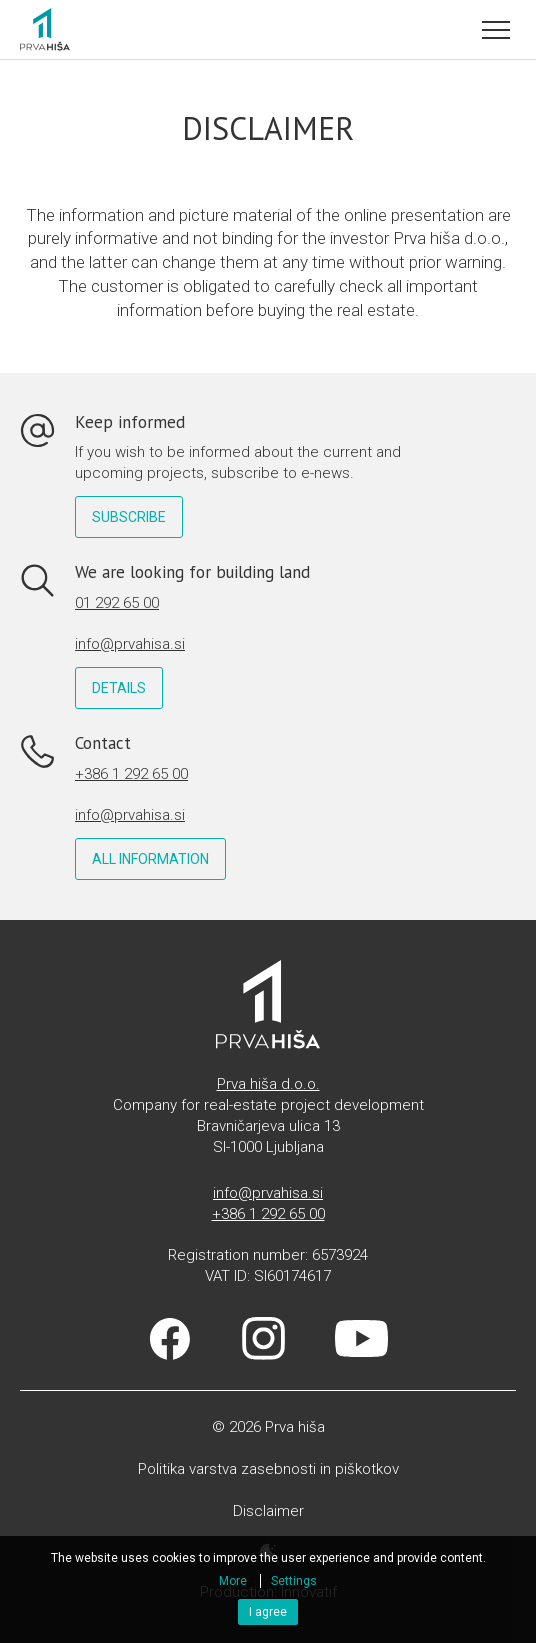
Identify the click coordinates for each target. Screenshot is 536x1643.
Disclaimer (268, 1511)
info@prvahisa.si (130, 644)
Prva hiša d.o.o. (268, 1084)
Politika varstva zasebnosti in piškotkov (268, 1469)
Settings (294, 1581)
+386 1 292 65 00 (131, 774)
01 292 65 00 (117, 603)
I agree (268, 1612)
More (233, 1581)
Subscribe (129, 517)
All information (150, 859)
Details (119, 688)
